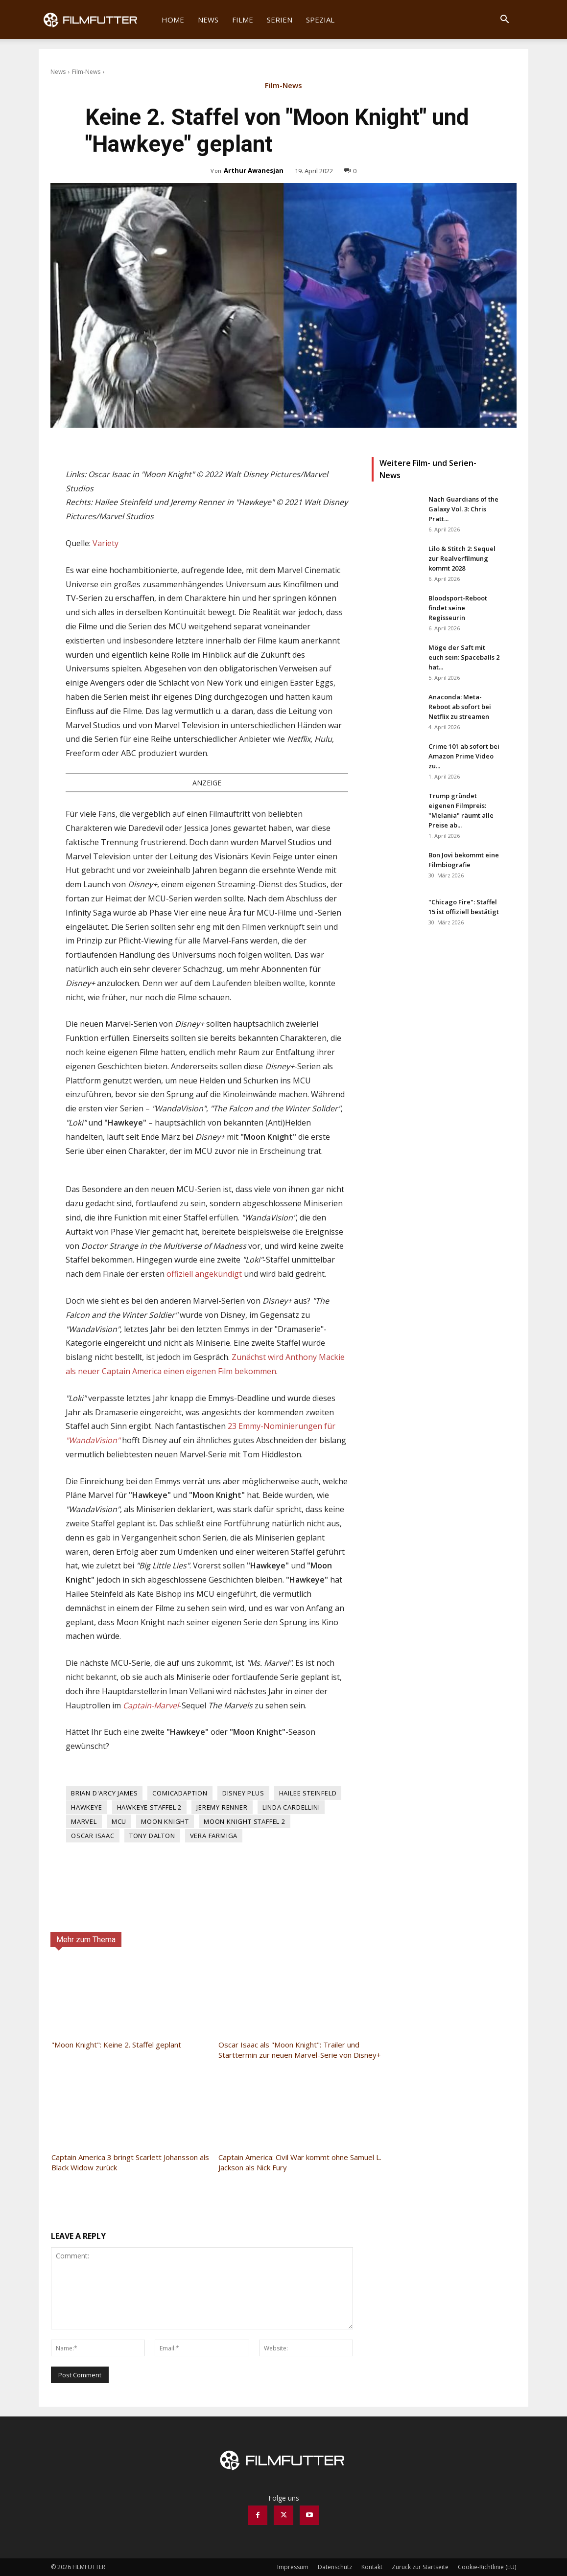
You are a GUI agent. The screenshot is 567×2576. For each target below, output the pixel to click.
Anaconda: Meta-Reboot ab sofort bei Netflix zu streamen (459, 706)
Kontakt (371, 2567)
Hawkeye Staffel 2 (149, 1807)
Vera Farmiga (214, 1835)
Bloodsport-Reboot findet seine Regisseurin (457, 608)
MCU (119, 1821)
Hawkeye (86, 1807)
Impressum (292, 2567)
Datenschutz (335, 2567)
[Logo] (97, 19)
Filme (242, 19)
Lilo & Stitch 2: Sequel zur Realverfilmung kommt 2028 (462, 558)
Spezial (320, 19)
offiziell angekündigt (204, 1273)
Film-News (86, 72)
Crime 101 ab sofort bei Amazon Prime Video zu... (463, 756)
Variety (105, 543)
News (208, 19)
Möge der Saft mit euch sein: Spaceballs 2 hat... (463, 657)
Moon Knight (165, 1821)
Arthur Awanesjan (254, 170)
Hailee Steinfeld (308, 1793)
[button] (504, 20)
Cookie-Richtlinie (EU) (487, 2567)
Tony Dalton (152, 1835)
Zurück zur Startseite (420, 2567)
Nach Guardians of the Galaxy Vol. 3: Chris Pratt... (463, 509)
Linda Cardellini (291, 1807)
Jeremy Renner (221, 1807)
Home (173, 19)
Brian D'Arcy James (104, 1793)
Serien (279, 19)
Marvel (84, 1821)
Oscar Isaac (93, 1835)
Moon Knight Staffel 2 (244, 1821)
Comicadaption (179, 1793)
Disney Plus (243, 1793)
